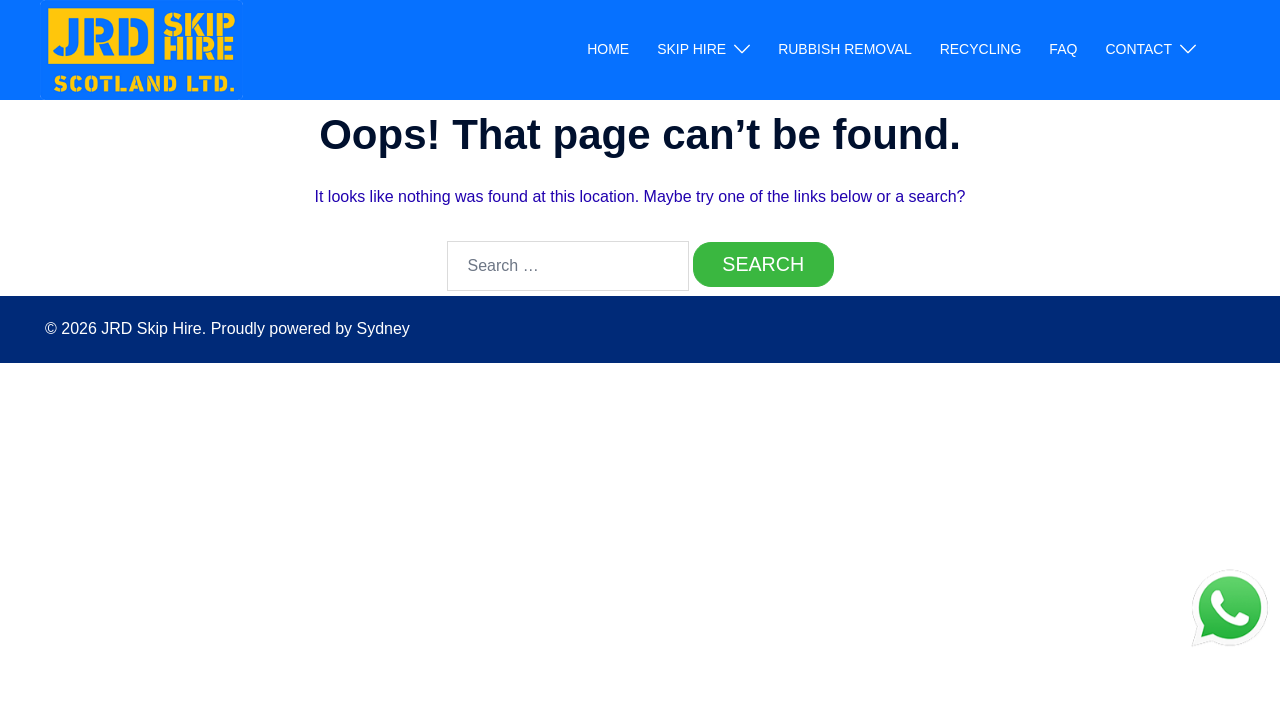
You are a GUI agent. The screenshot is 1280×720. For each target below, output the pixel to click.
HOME (608, 49)
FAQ (1063, 49)
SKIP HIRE (691, 49)
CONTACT (1138, 49)
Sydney (382, 330)
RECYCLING (981, 49)
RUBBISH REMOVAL (845, 49)
